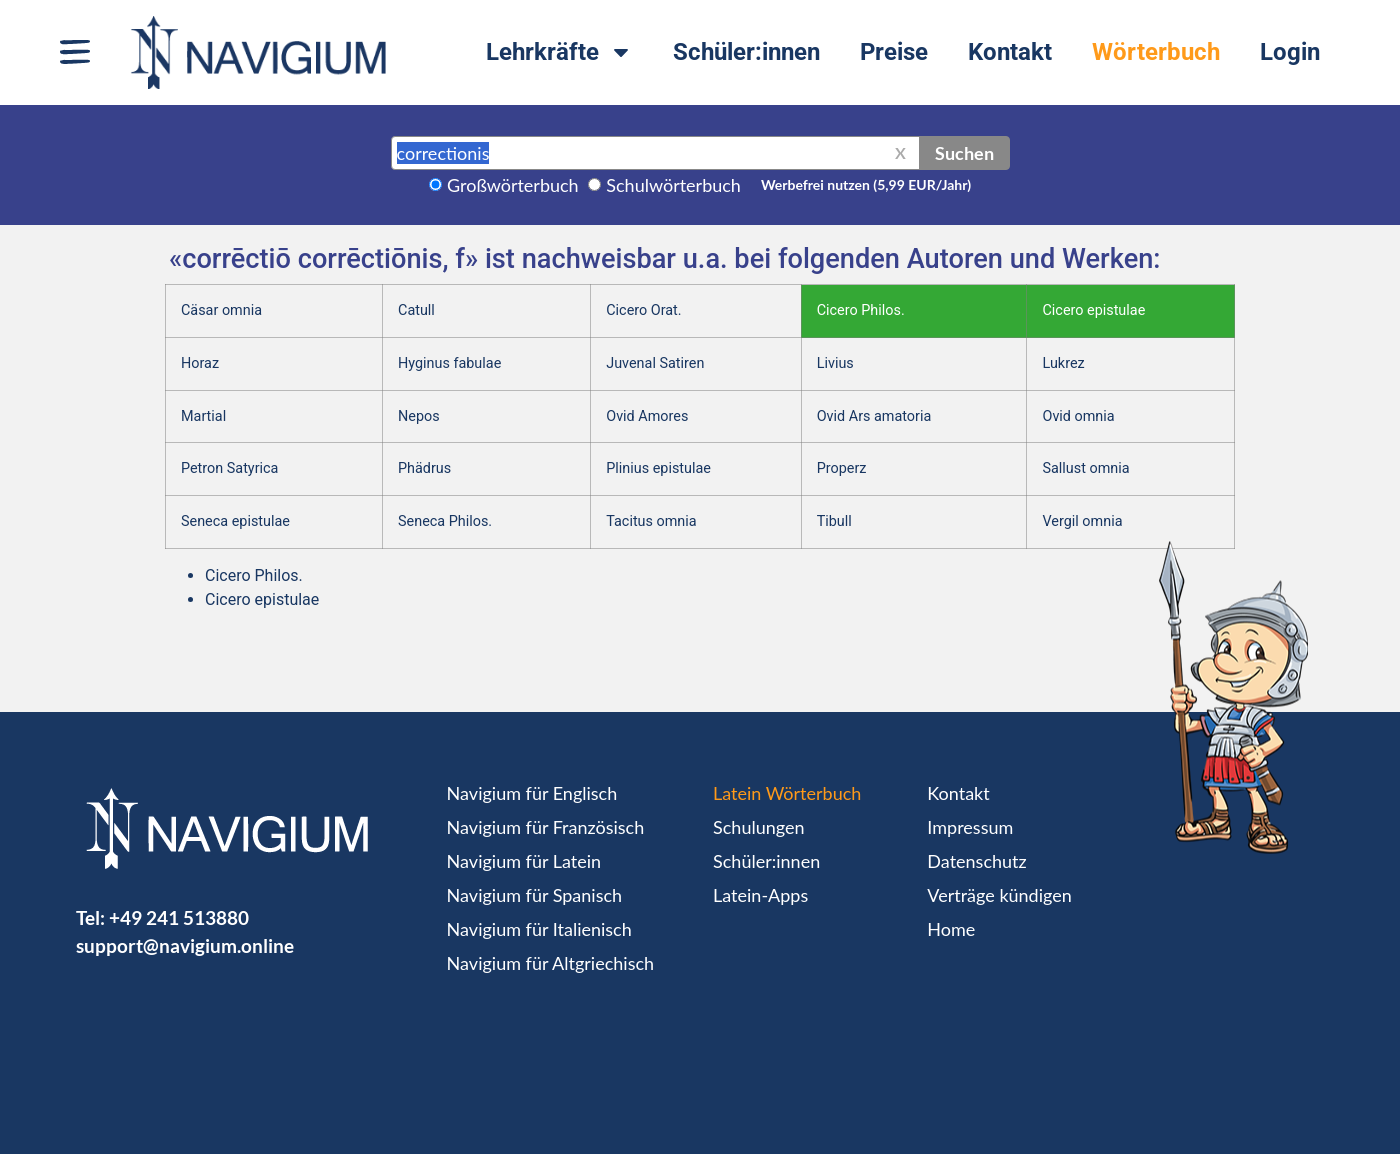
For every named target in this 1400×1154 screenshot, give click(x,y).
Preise (894, 52)
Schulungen (758, 827)
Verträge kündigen (999, 895)
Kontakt (1010, 52)
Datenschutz (976, 861)
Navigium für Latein (524, 861)
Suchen (964, 153)
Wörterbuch (1156, 52)
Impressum (970, 827)
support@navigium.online (185, 945)
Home (951, 929)
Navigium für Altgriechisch (550, 963)
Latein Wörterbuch (787, 793)
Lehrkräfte (559, 52)
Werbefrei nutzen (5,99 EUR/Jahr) (866, 184)
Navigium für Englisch (532, 793)
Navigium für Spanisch (535, 895)
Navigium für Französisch (546, 827)
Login (1290, 52)
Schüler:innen (746, 52)
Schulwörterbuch (673, 185)
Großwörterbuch (513, 185)
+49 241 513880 (179, 917)
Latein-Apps (760, 895)
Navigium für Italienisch (539, 929)
